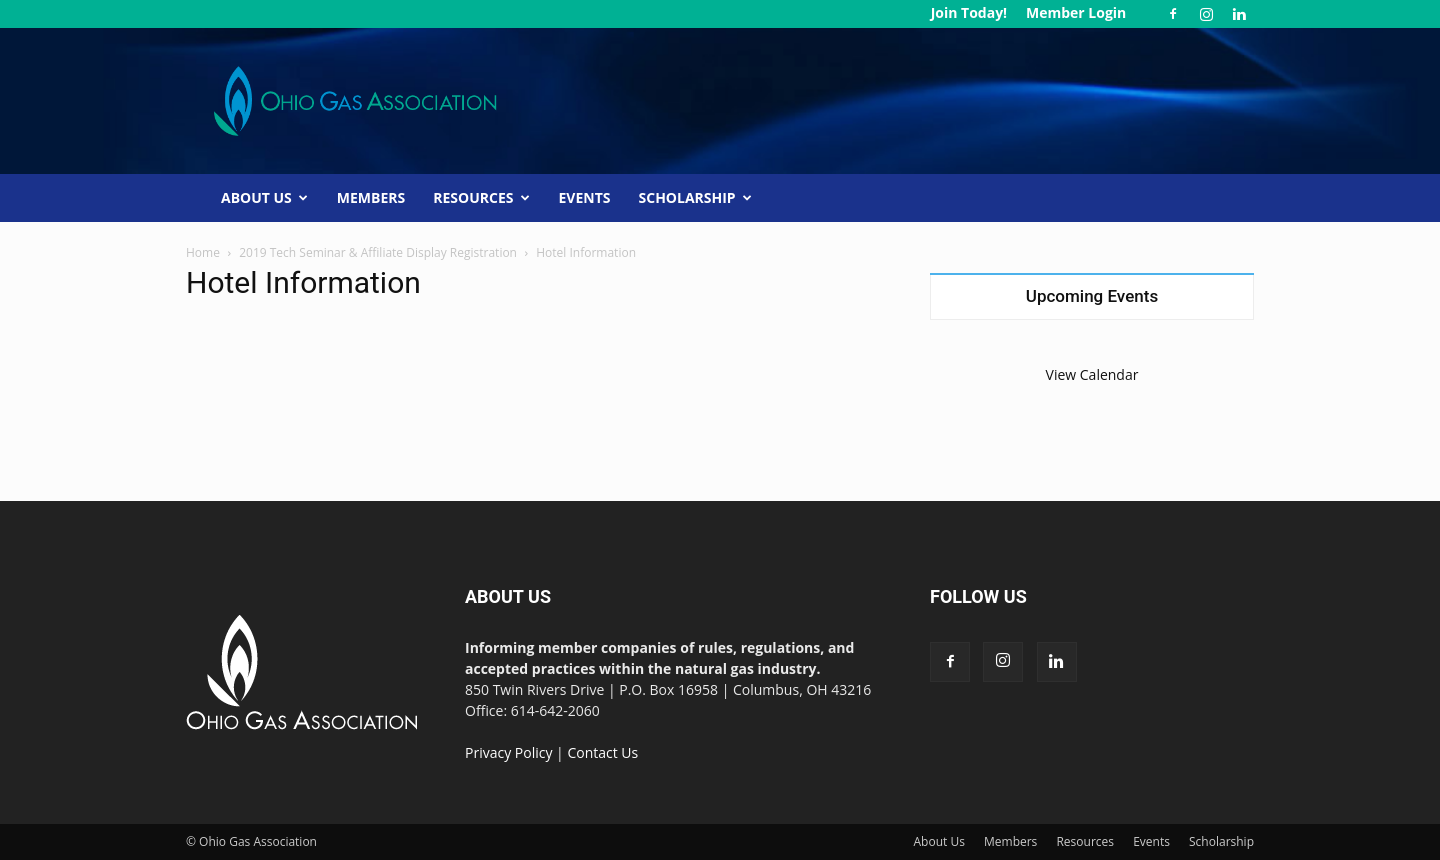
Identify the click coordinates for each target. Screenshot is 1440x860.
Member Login (1076, 12)
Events (585, 197)
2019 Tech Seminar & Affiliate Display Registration (378, 252)
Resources (481, 197)
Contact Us (602, 752)
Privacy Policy (508, 752)
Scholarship (695, 197)
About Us (264, 197)
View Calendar (1092, 374)
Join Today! (969, 12)
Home (203, 252)
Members (371, 197)
